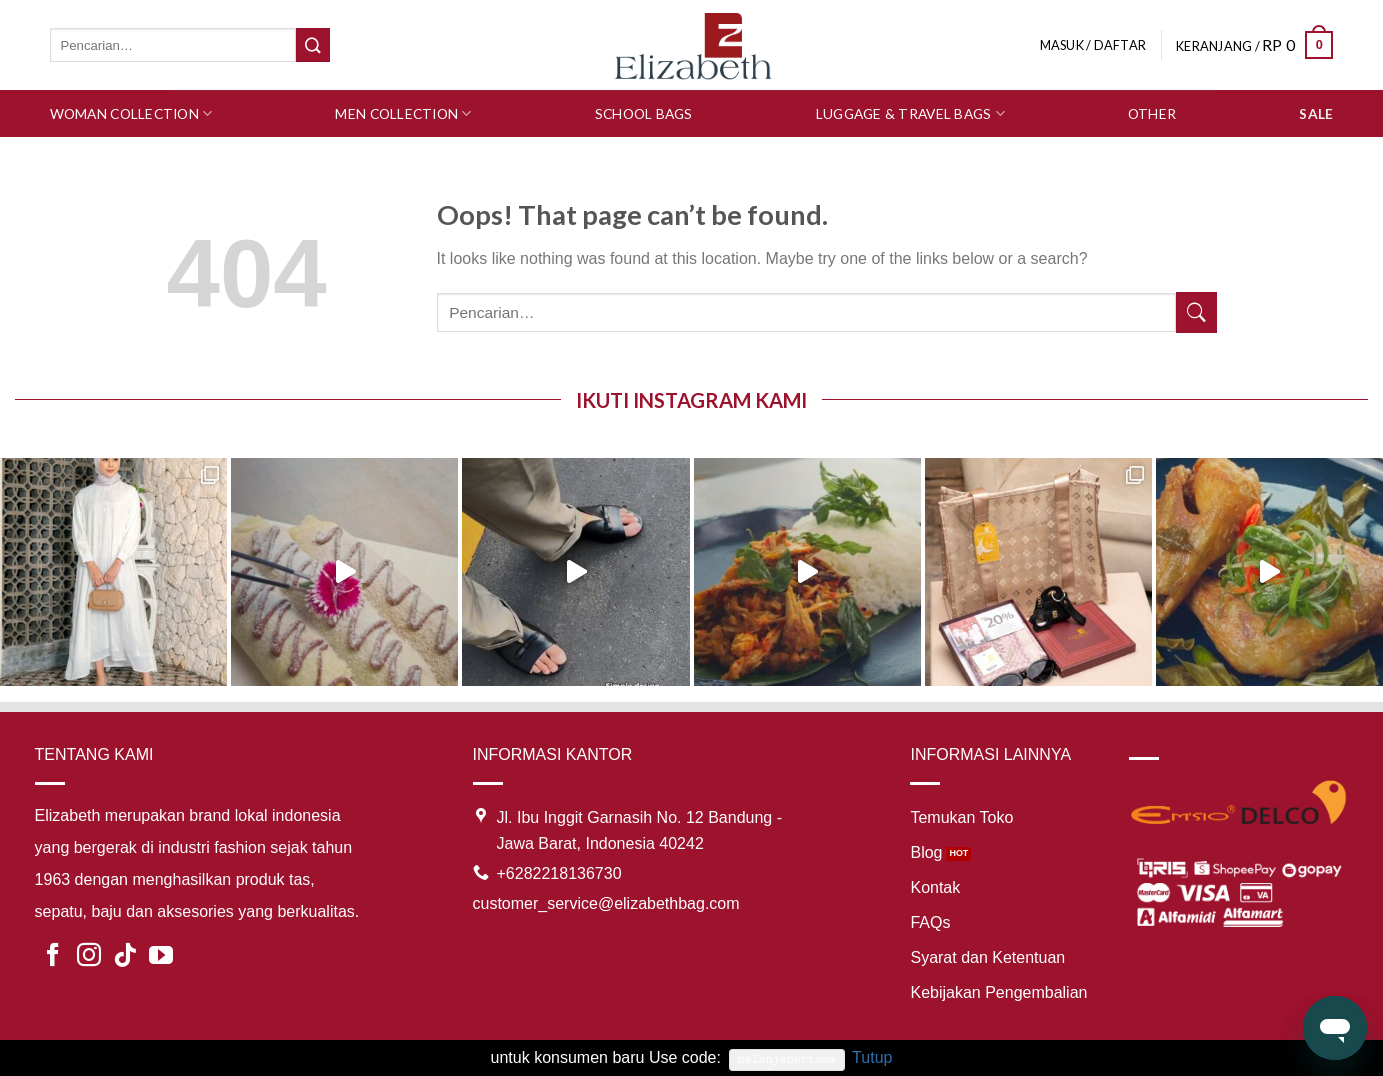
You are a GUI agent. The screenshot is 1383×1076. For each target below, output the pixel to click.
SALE (1316, 113)
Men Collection (403, 113)
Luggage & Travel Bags (910, 113)
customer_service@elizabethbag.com (606, 903)
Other (1152, 113)
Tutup (872, 1057)
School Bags (644, 113)
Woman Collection (131, 113)
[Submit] (313, 45)
